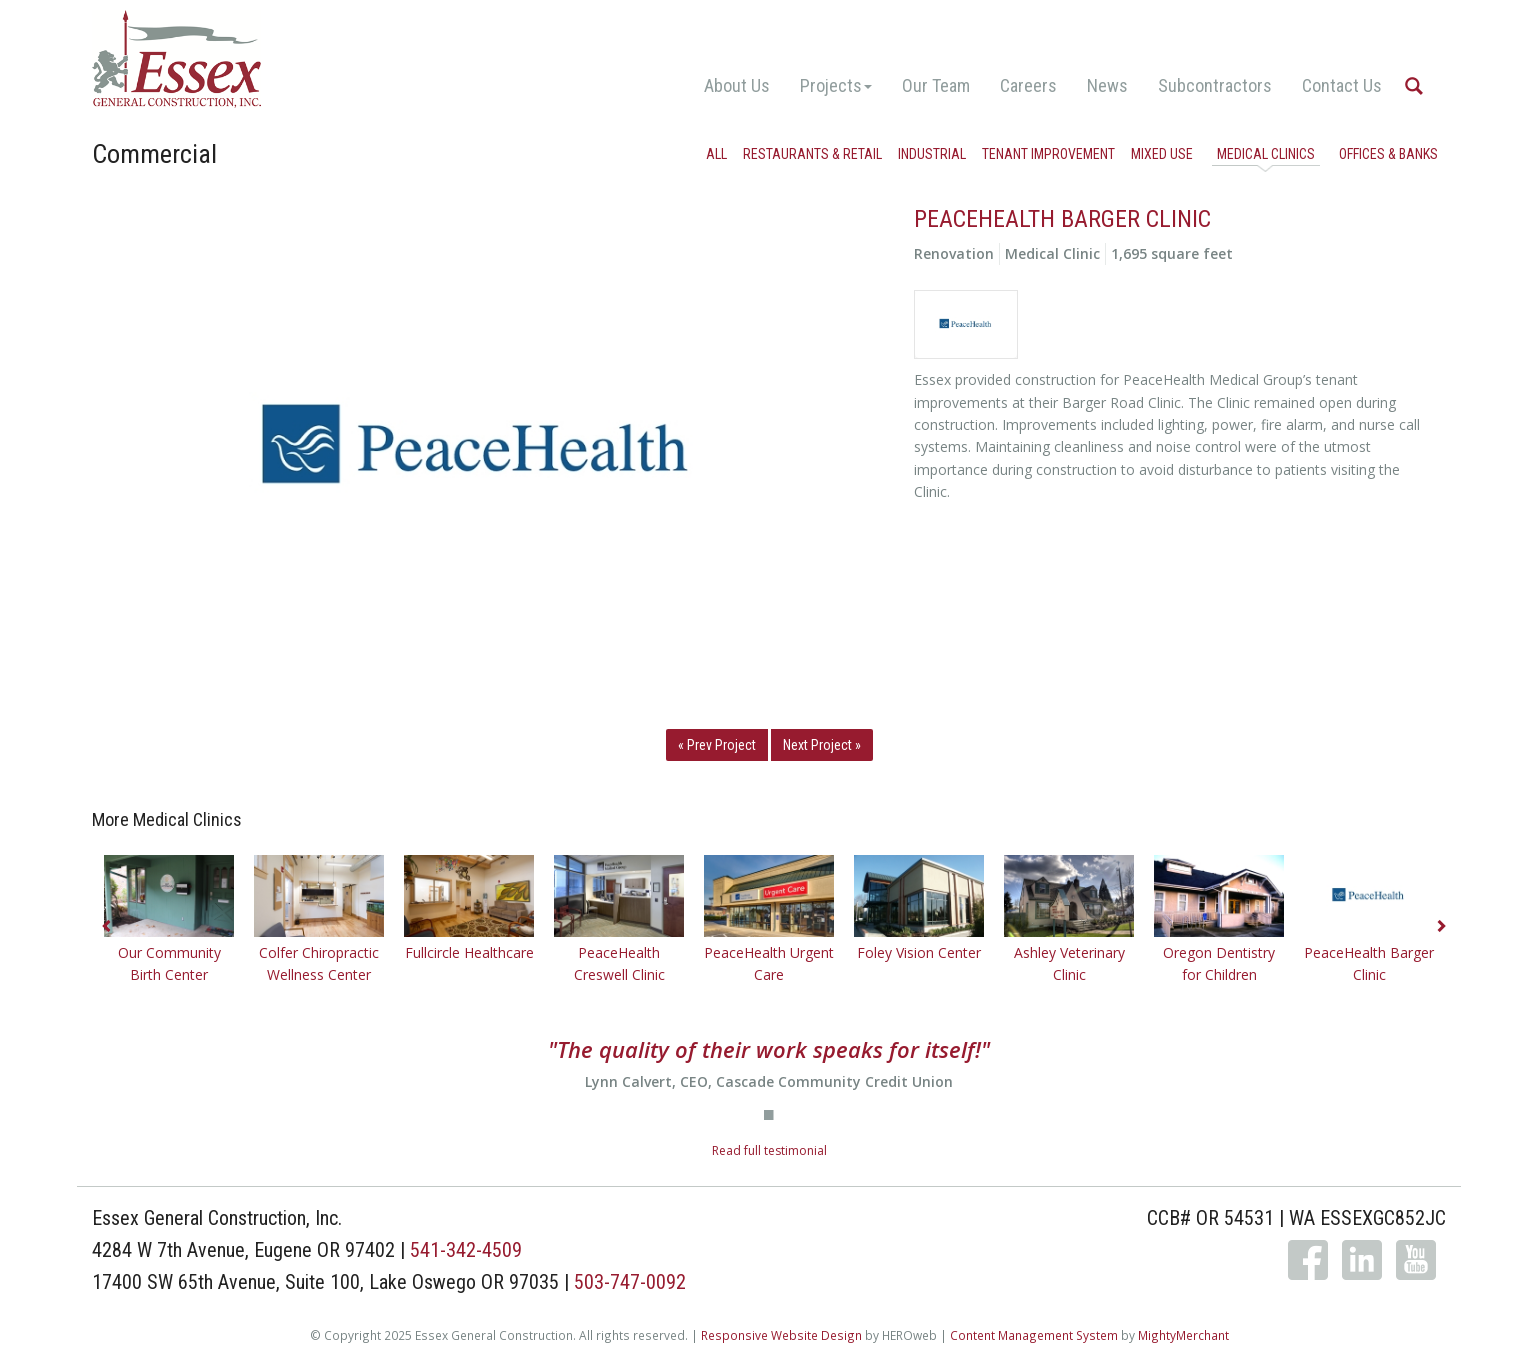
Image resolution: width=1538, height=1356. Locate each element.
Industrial (932, 154)
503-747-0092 (630, 1282)
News (1107, 85)
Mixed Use (1162, 154)
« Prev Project (717, 745)
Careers (1028, 85)
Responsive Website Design (781, 1335)
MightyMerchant (1183, 1335)
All (716, 154)
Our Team (936, 85)
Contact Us (1342, 85)
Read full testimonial (769, 1150)
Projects (836, 85)
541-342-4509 (466, 1250)
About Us (737, 85)
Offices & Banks (1388, 154)
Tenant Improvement (1048, 154)
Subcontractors (1215, 85)
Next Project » (822, 745)
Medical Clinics (1266, 154)
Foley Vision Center (919, 952)
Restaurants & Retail (812, 154)
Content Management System (1034, 1335)
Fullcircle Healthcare (469, 952)
